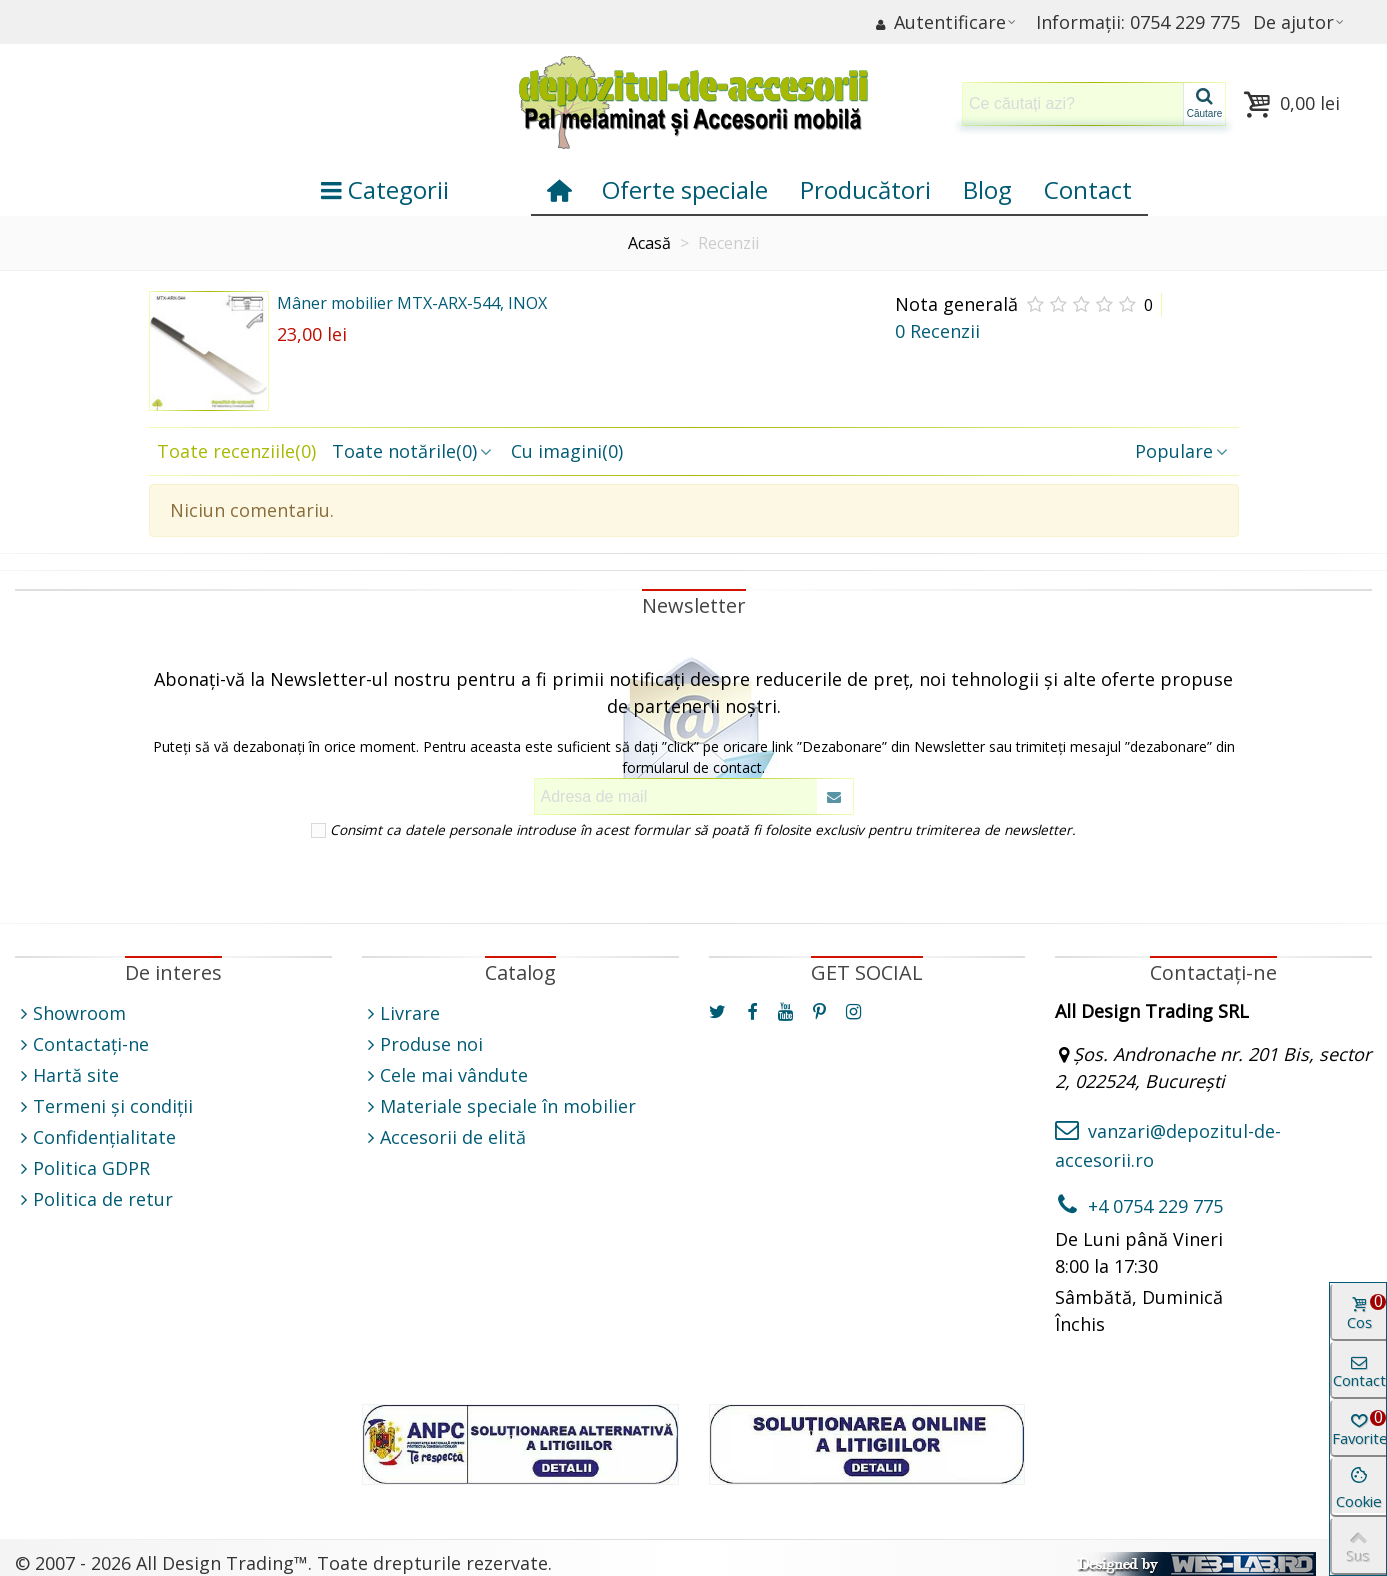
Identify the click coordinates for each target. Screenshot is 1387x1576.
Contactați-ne (82, 1044)
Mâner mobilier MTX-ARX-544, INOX (412, 303)
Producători (865, 189)
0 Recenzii (937, 331)
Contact (1088, 189)
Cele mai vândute (445, 1075)
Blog (987, 189)
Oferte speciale (685, 189)
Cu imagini (567, 451)
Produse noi (422, 1044)
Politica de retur (94, 1199)
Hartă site (67, 1075)
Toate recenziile (236, 451)
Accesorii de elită (444, 1137)
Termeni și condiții (104, 1106)
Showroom (70, 1013)
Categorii (384, 189)
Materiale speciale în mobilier (499, 1106)
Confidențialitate (95, 1137)
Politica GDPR (82, 1168)
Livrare (401, 1013)
